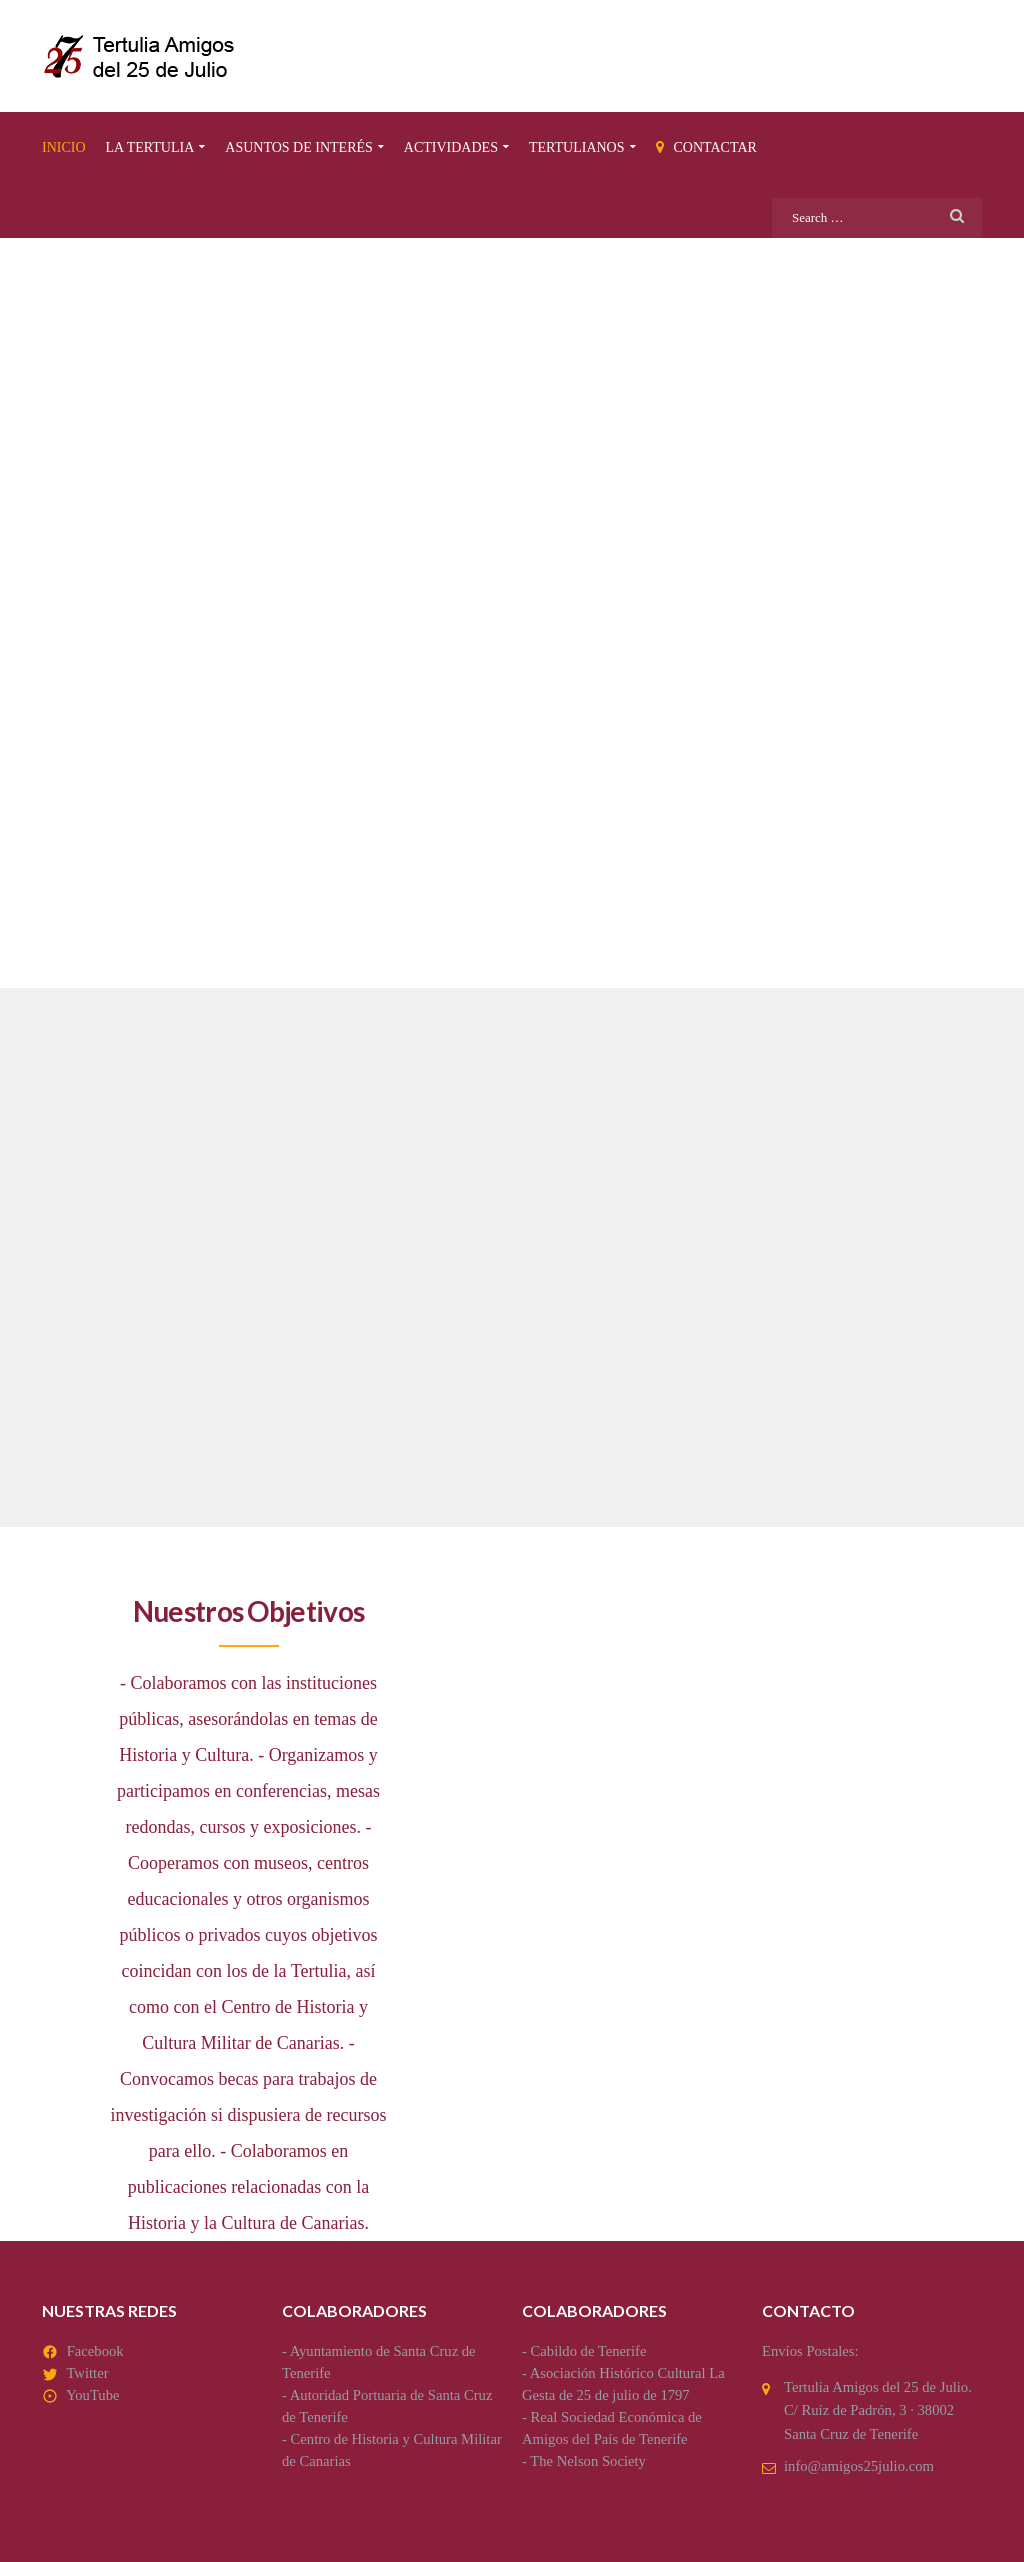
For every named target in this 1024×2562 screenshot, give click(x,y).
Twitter (87, 2373)
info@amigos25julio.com (859, 2466)
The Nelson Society (588, 2461)
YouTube (92, 2395)
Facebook (95, 2351)
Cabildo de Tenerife (589, 2351)
